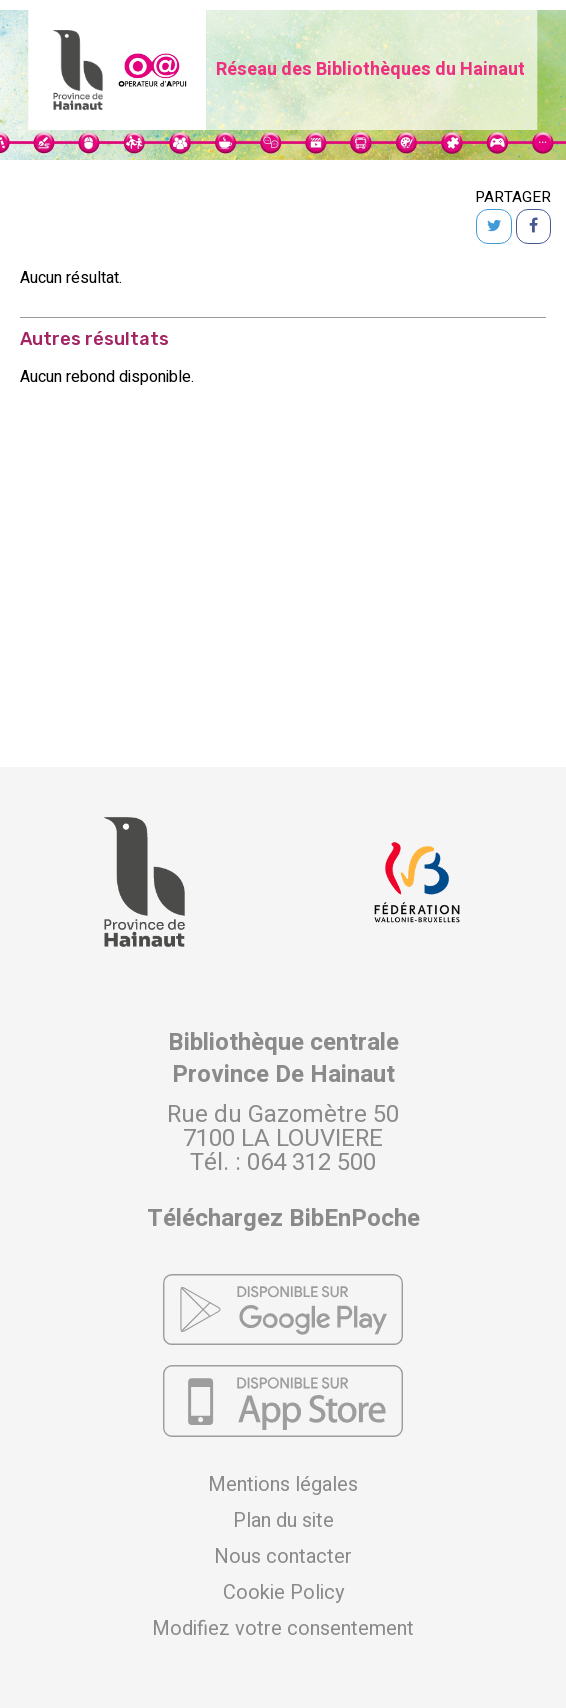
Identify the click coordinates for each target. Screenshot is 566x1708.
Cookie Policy (283, 1593)
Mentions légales (283, 1485)
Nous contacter (283, 1557)
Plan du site (283, 1521)
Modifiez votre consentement (283, 1628)
